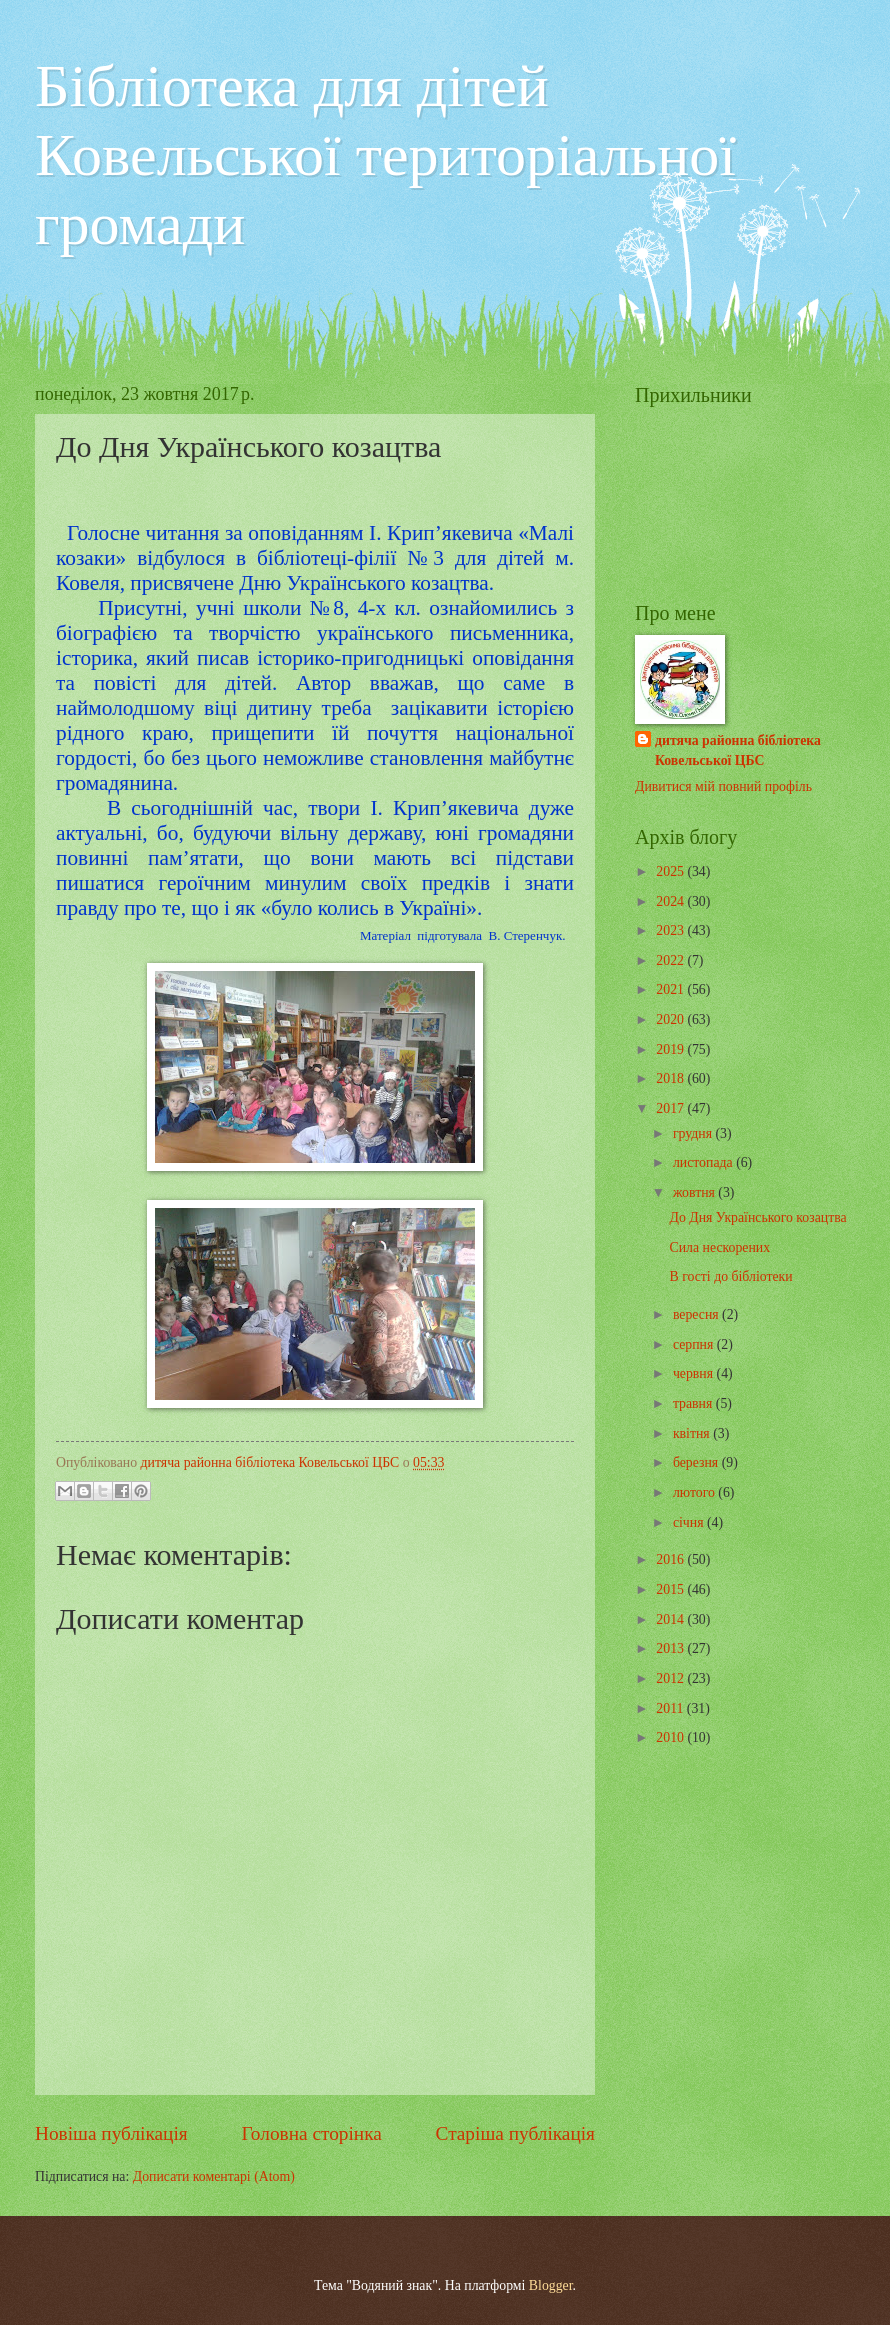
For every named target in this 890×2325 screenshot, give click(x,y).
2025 (671, 871)
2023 (671, 930)
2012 (671, 1678)
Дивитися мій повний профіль (723, 786)
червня (695, 1373)
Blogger (551, 2285)
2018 (671, 1078)
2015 (671, 1589)
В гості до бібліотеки (730, 1276)
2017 (671, 1108)
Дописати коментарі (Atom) (214, 2176)
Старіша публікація (516, 2133)
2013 (671, 1648)
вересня (697, 1314)
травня (694, 1403)
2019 (671, 1049)
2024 (671, 901)
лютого (695, 1492)
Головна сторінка (311, 2133)
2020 (671, 1019)
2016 (671, 1559)
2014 (671, 1619)
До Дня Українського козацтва (757, 1217)
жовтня (695, 1192)
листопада (704, 1162)
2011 (671, 1708)
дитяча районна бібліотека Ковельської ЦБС (738, 750)
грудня (694, 1133)
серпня (695, 1344)
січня (690, 1522)
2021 (671, 989)
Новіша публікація (111, 2133)
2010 (671, 1737)
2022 (671, 960)
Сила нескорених (719, 1247)
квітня (693, 1433)
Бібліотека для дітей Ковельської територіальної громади (385, 155)
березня (697, 1462)
